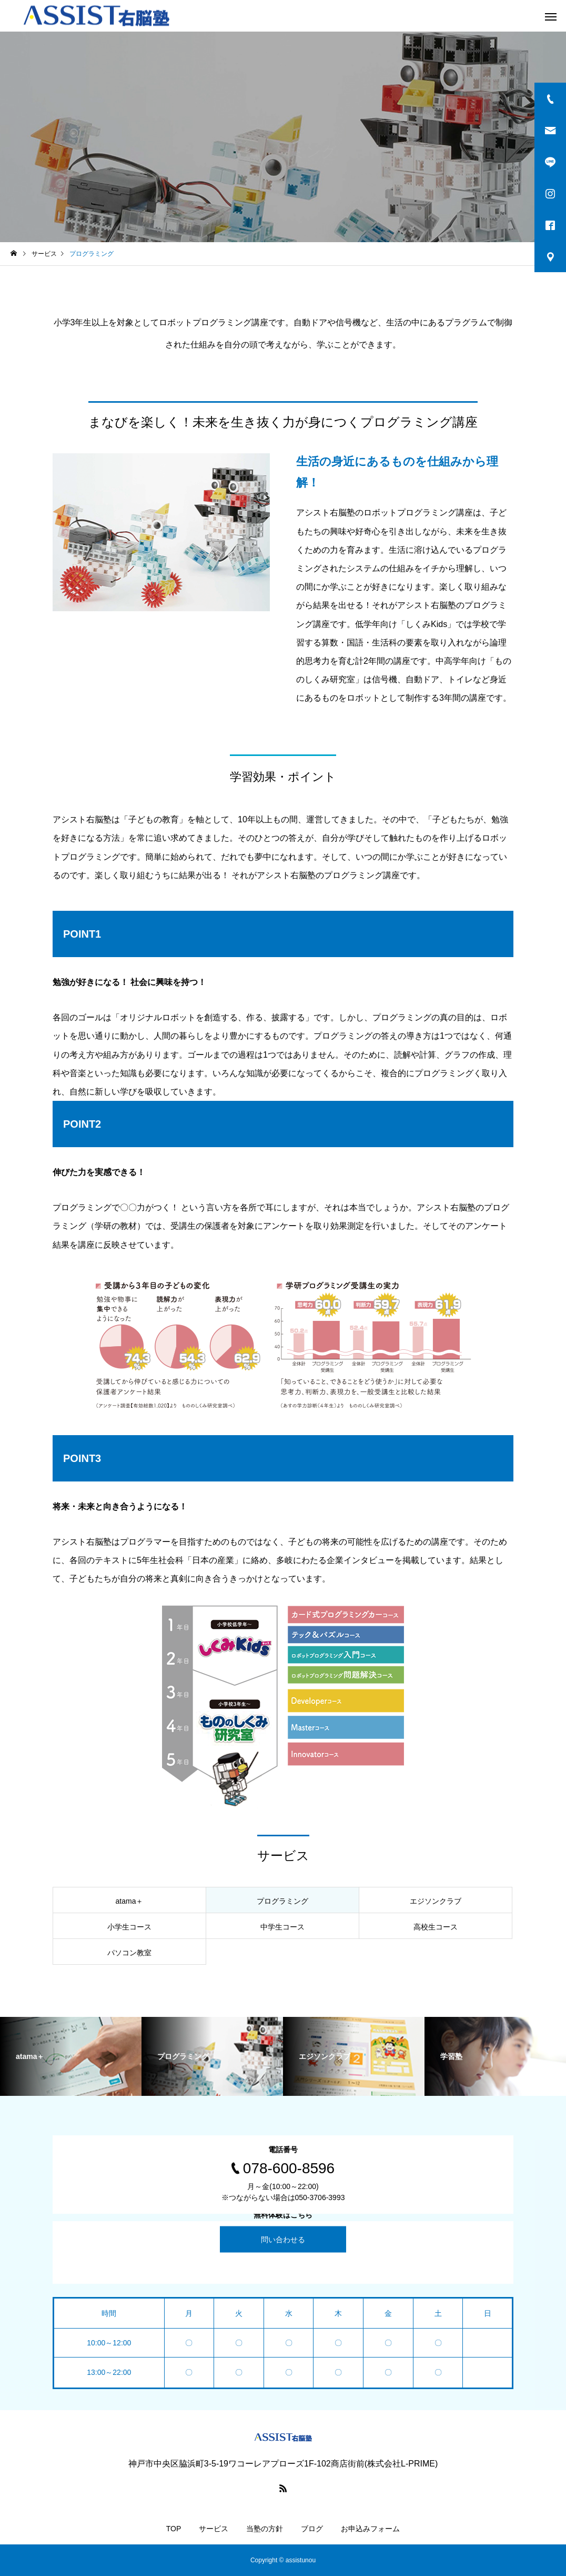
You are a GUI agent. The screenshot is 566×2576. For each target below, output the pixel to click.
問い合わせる (283, 2239)
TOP (173, 2528)
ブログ (312, 2528)
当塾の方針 (264, 2528)
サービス (213, 2528)
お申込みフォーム (370, 2528)
